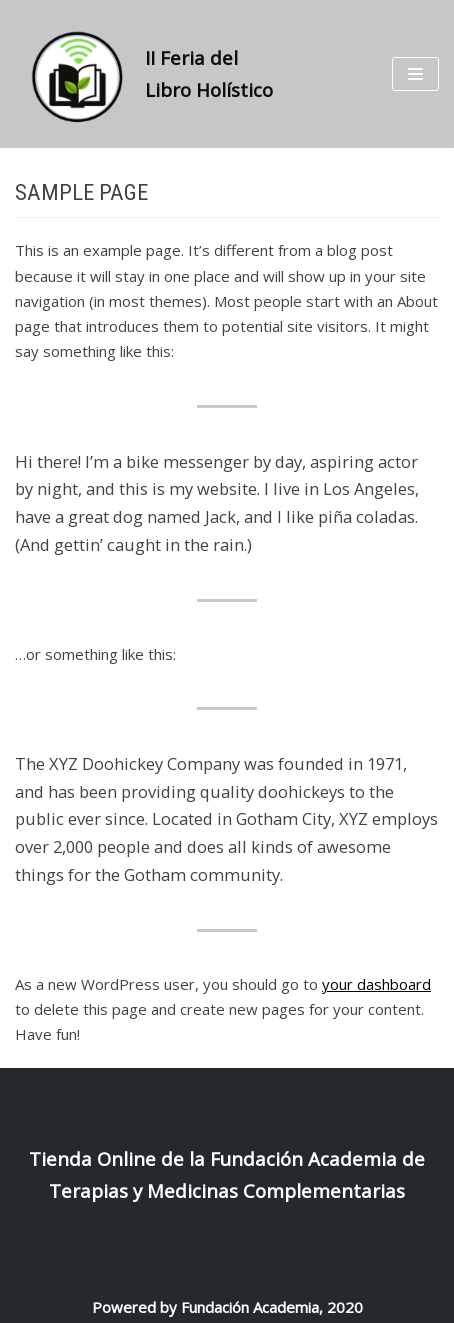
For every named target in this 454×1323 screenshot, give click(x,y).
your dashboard (376, 984)
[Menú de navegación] (415, 74)
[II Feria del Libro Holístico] (151, 74)
